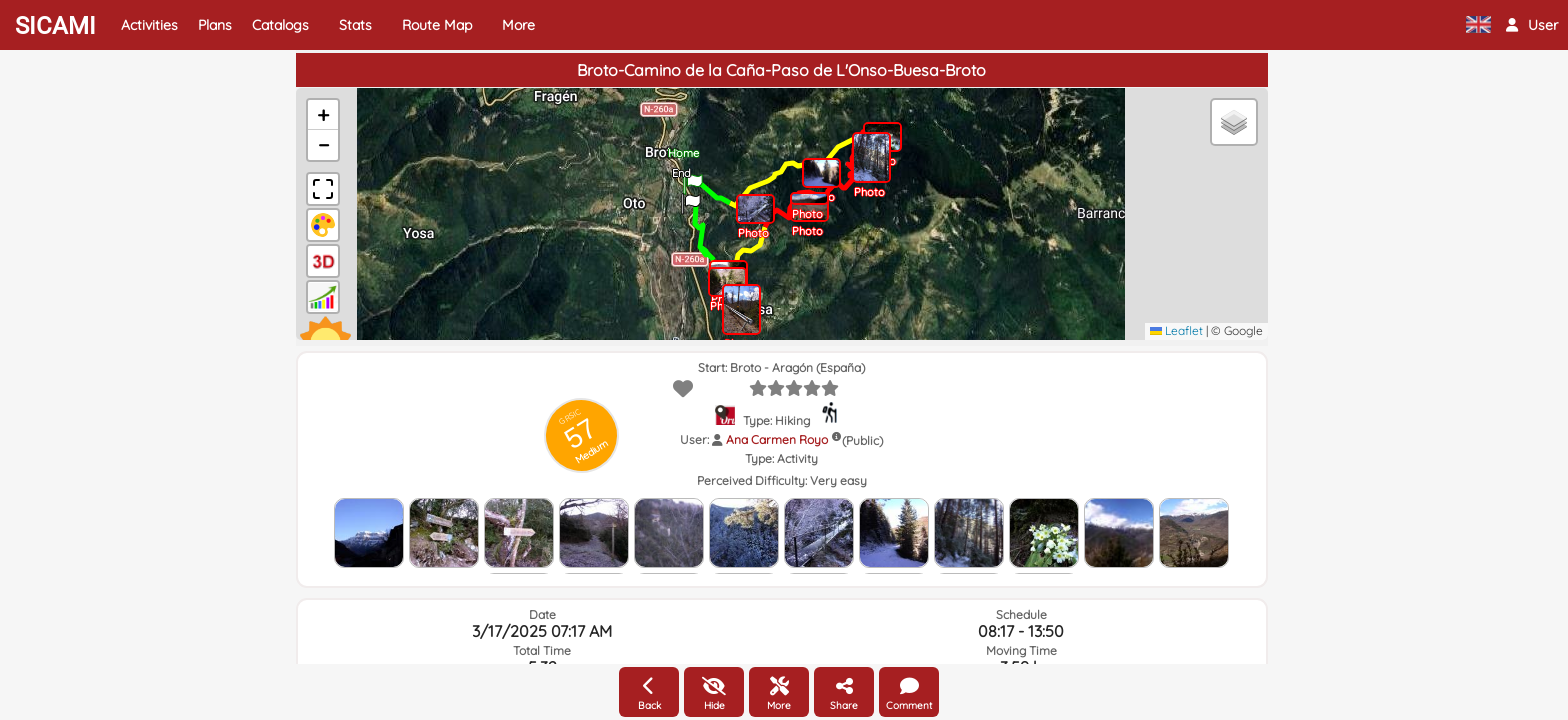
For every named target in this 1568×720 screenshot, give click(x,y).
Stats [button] (355, 25)
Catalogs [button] (280, 25)
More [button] (518, 25)
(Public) (862, 440)
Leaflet (1176, 330)
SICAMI (55, 26)
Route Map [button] (437, 25)
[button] (1532, 25)
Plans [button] (215, 25)
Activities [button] (149, 25)
